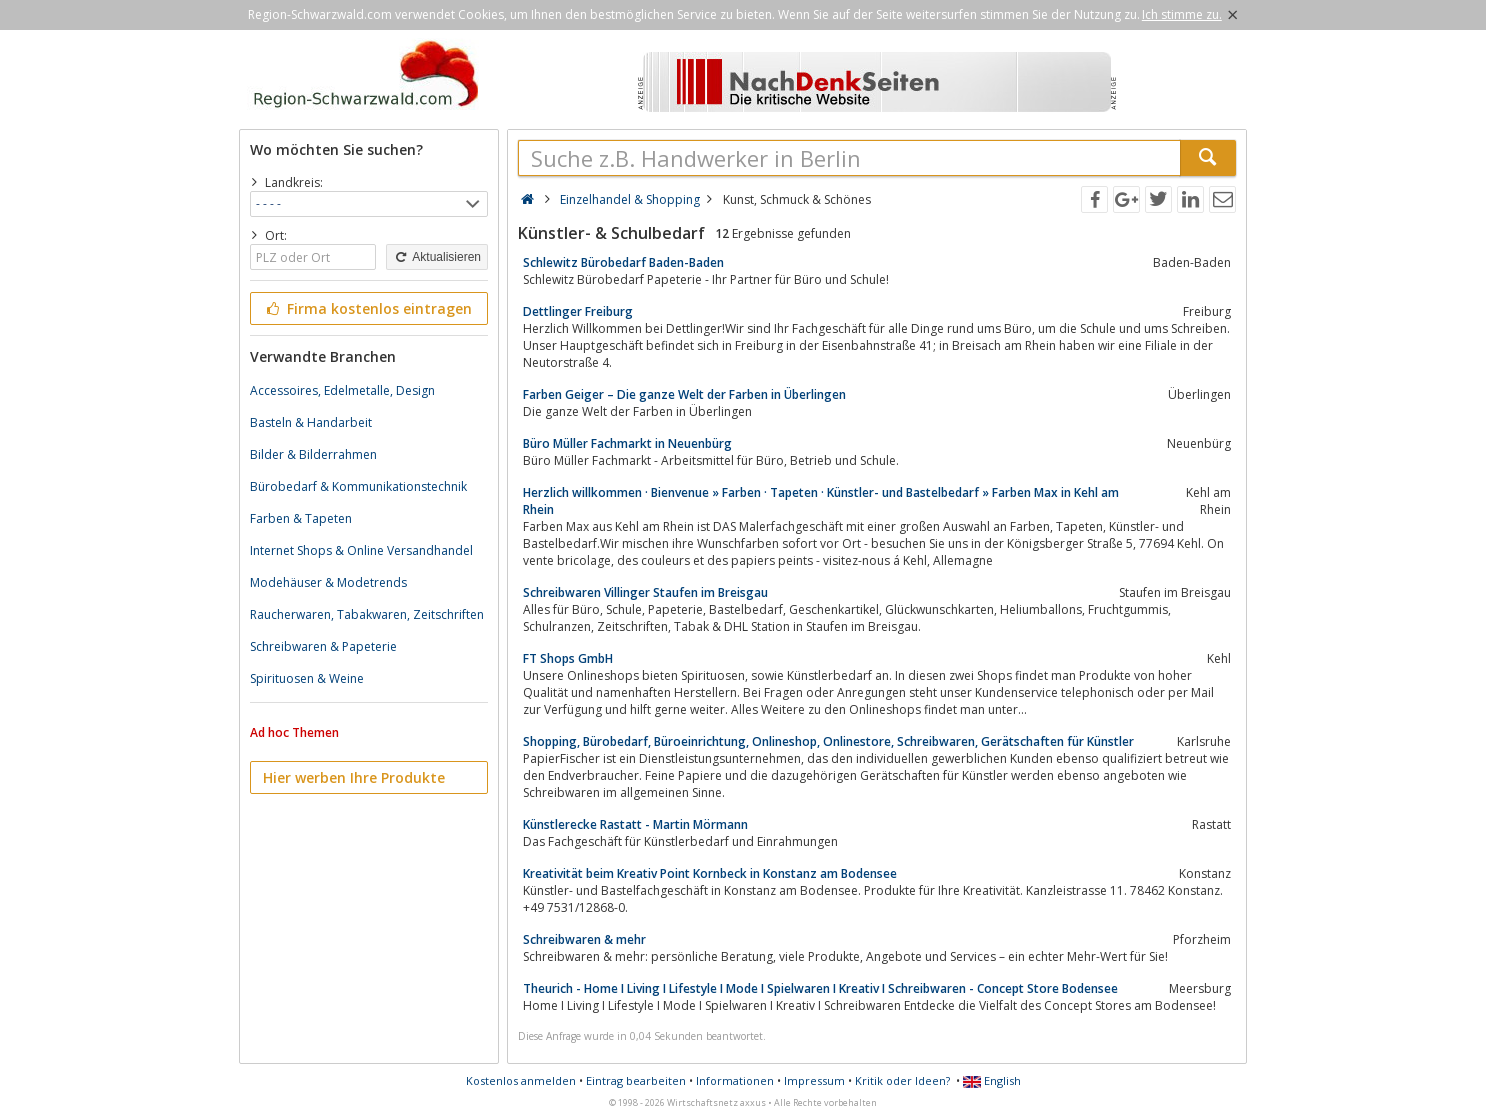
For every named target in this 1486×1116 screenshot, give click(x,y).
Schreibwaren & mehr (584, 939)
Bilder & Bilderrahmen (313, 454)
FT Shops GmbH (568, 658)
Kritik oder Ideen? (902, 1080)
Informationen (735, 1080)
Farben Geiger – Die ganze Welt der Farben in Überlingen (684, 394)
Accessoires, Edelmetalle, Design (342, 390)
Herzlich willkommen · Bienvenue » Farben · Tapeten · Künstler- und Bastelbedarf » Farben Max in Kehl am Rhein (821, 501)
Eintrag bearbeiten (636, 1080)
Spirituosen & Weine (307, 678)
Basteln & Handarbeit (311, 422)
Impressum (814, 1080)
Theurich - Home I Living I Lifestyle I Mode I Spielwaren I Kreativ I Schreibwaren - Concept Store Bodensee (820, 988)
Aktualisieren (437, 257)
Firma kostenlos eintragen (367, 308)
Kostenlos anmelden (521, 1080)
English (992, 1080)
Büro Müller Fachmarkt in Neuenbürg (627, 443)
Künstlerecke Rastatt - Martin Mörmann (635, 824)
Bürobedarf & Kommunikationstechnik (358, 486)
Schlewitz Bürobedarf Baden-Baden (623, 262)
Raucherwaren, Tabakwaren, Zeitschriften (367, 614)
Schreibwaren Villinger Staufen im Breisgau (645, 592)
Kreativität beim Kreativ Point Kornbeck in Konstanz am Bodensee (710, 873)
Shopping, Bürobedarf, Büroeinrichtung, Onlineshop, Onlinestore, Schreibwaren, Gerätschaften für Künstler (828, 741)
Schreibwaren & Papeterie (323, 646)
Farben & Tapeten (301, 518)
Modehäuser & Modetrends (328, 582)
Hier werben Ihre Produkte (354, 777)
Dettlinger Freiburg (578, 311)
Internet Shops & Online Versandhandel (361, 550)
